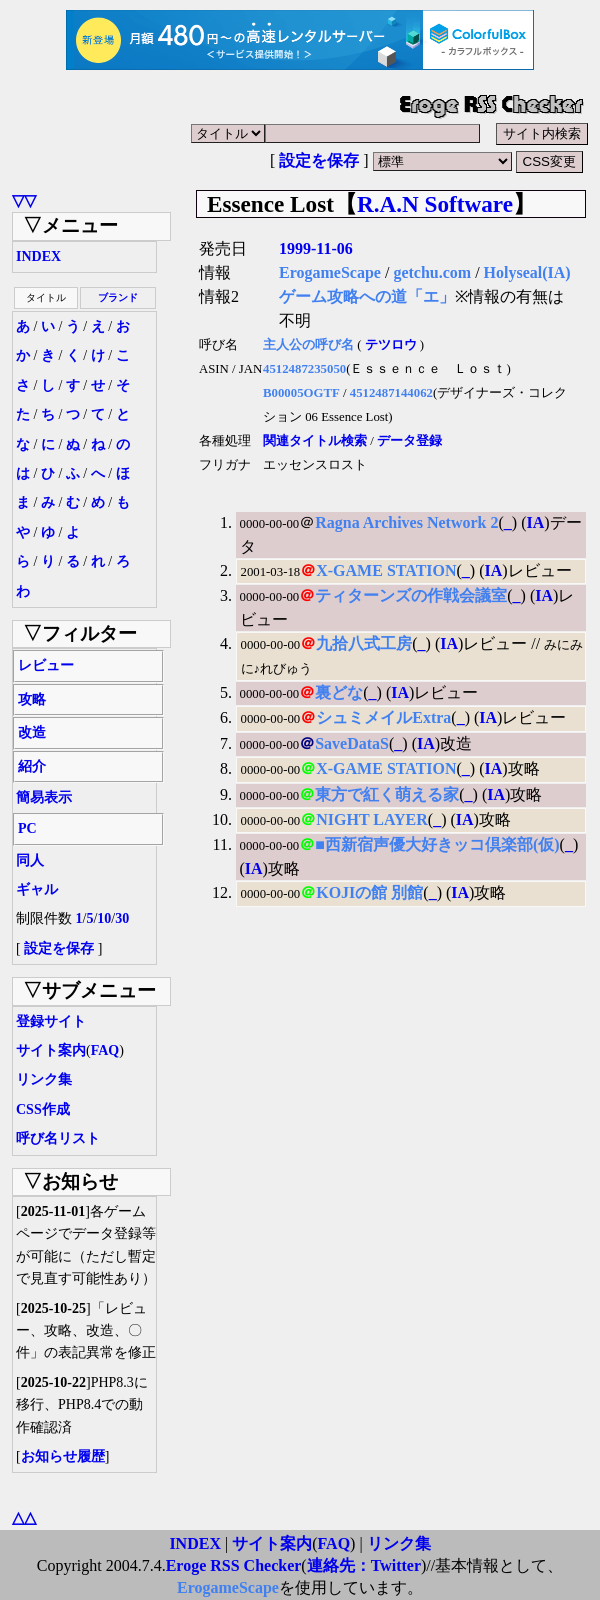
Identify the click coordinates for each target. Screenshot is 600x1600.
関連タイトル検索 (315, 441)
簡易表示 (44, 797)
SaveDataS (352, 743)
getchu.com (432, 272)
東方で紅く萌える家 (387, 794)
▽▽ (24, 200)
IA (535, 522)
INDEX (38, 256)
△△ (24, 1517)
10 (104, 918)
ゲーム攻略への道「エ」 (367, 296)
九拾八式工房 (364, 643)
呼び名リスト (58, 1138)
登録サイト (51, 1021)
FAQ (105, 1050)
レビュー (46, 665)
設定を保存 (319, 160)
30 (122, 918)
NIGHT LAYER (372, 819)
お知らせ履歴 (63, 1456)
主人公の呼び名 (308, 345)
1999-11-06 (316, 248)
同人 (30, 860)
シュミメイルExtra (383, 717)
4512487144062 (391, 393)
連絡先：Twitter (364, 1565)
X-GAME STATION (386, 570)
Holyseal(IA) (527, 272)
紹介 (32, 766)
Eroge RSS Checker (234, 1565)
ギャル (37, 889)
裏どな (339, 692)
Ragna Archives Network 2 (406, 522)
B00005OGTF (301, 393)
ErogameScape (330, 272)
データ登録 (409, 441)
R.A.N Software (435, 204)
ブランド (118, 297)
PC (27, 828)
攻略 (32, 699)
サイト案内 (51, 1050)
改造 (32, 732)
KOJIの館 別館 (369, 892)
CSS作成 (43, 1109)
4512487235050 (304, 369)
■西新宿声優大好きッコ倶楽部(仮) (437, 844)
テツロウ (391, 345)
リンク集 (44, 1079)
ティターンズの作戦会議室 (411, 595)
